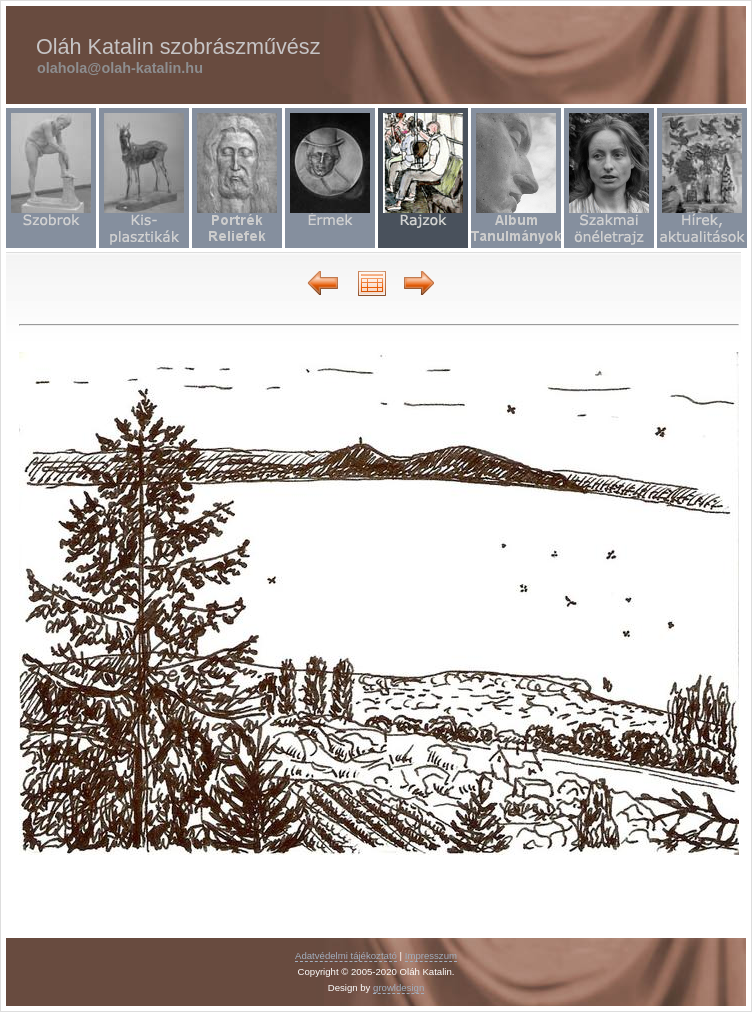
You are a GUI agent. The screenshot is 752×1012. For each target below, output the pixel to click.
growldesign (398, 987)
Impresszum (431, 955)
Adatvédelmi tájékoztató (346, 955)
